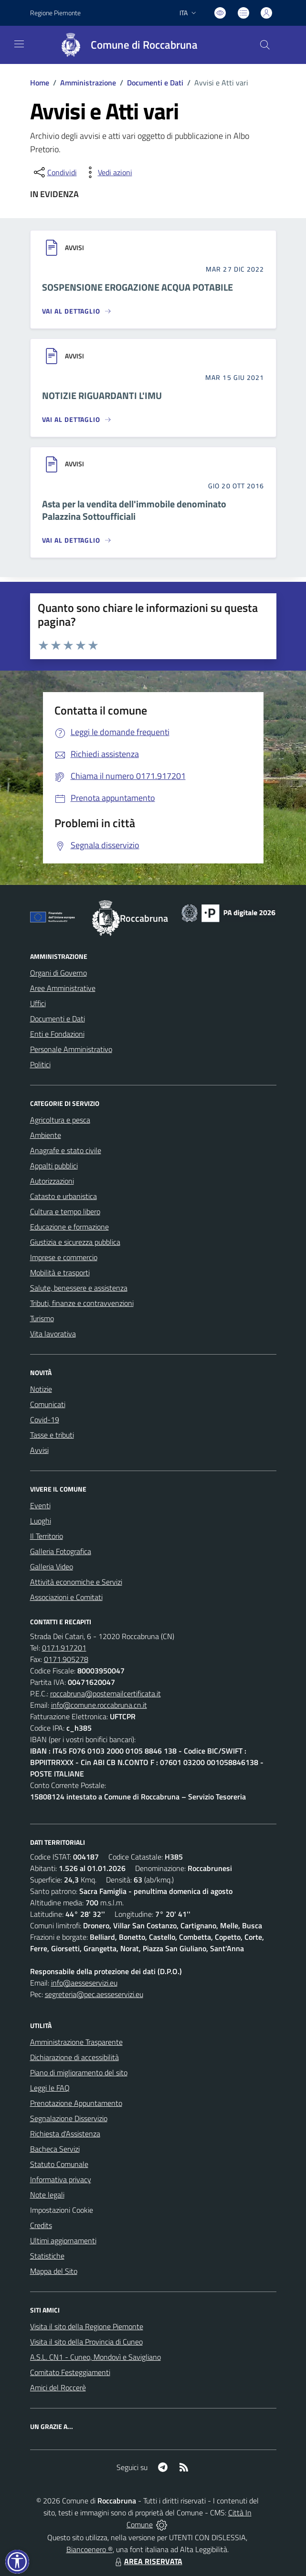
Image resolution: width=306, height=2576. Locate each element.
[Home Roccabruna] (125, 45)
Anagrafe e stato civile (65, 1150)
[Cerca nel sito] (264, 44)
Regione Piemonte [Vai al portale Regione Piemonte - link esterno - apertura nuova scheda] (55, 13)
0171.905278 (66, 1659)
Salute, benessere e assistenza (78, 1287)
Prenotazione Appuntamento (76, 2103)
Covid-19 (44, 1419)
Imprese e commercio (63, 1257)
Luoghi (40, 1520)
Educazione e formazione (69, 1226)
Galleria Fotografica (60, 1551)
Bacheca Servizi (55, 2149)
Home (39, 82)
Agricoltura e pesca (60, 1119)
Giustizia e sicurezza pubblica (75, 1242)
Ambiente (45, 1135)
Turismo (42, 1318)
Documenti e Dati (155, 82)
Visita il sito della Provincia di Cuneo (86, 2341)
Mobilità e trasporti (60, 1272)
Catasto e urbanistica (63, 1196)
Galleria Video (51, 1566)
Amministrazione (88, 82)
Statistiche (47, 2255)
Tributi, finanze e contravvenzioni (82, 1303)
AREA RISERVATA (147, 2561)
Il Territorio (46, 1536)
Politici (40, 1064)
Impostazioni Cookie (61, 2210)
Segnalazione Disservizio (68, 2118)
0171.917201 (64, 1647)
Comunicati (47, 1404)
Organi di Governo (58, 972)
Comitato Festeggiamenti (70, 2372)
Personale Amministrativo (71, 1049)
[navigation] (19, 44)
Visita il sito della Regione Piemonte (86, 2326)
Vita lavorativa (53, 1333)
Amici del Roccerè (58, 2387)
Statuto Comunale (59, 2164)
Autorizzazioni (52, 1181)
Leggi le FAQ (50, 2087)
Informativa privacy (60, 2179)
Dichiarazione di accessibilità (74, 2057)
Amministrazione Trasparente (76, 2042)
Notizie (41, 1389)
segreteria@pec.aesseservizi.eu (94, 1994)
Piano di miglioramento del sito (78, 2072)
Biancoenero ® (89, 2549)
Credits (41, 2225)
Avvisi (39, 1450)
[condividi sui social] (54, 172)
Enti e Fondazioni (57, 1034)
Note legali (47, 2194)
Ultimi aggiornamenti (63, 2240)
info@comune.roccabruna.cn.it (99, 1705)
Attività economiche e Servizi (76, 1582)
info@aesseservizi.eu (84, 1982)
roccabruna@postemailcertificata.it (105, 1693)
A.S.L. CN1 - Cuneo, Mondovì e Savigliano (95, 2357)
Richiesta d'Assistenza (65, 2133)
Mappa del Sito (53, 2271)
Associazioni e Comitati (66, 1597)
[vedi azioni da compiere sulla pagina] (107, 172)
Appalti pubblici (54, 1165)
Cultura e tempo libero (65, 1211)
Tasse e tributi (52, 1434)
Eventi (40, 1505)
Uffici (38, 1003)
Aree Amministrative (62, 988)
